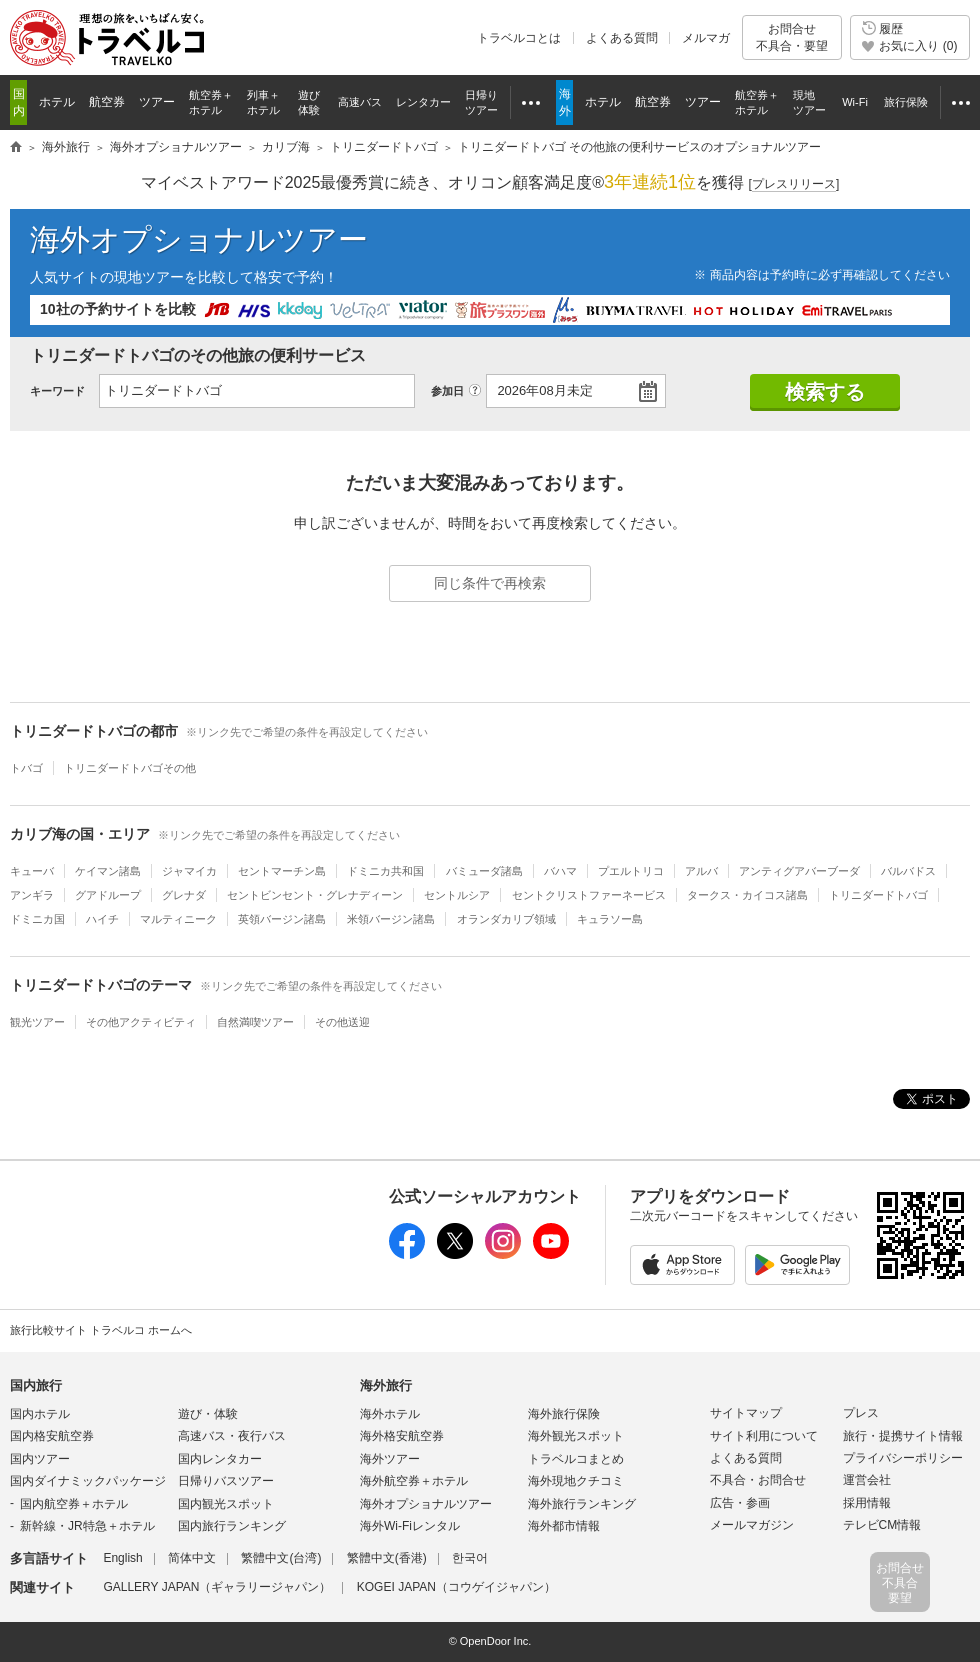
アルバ (701, 871)
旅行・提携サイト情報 (903, 1436)
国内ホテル (40, 1414)
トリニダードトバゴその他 (130, 768)
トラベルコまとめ (576, 1459)
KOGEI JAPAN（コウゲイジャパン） (456, 1587)
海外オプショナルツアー (199, 239)
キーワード (57, 391)
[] (794, 184)
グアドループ (108, 895)
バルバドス (908, 871)
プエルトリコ (631, 871)
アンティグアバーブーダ (799, 871)
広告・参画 (740, 1503)
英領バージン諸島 (282, 919)
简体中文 (192, 1558)
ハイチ (102, 919)
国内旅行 (36, 1385)
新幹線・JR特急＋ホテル (87, 1526)
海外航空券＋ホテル (414, 1481)
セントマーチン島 (282, 871)
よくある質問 (622, 38)
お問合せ (792, 37)
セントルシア (457, 895)
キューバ (32, 871)
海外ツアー (390, 1459)
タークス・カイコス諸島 (747, 895)
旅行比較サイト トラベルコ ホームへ (101, 1330)
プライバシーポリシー (903, 1458)
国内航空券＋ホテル (74, 1504)
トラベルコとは (519, 38)
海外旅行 (386, 1385)
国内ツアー (40, 1459)
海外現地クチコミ (576, 1481)
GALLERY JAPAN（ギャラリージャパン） (217, 1587)
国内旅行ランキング (232, 1526)
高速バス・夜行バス (232, 1436)
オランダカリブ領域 (506, 919)
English (122, 1558)
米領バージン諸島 (391, 919)
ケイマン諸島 (108, 871)
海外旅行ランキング (582, 1504)
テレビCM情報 (882, 1525)
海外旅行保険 (564, 1414)
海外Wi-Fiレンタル (410, 1526)
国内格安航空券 (52, 1436)
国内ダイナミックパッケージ (88, 1481)
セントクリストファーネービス (589, 895)
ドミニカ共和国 (385, 871)
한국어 (470, 1558)
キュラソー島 (610, 919)
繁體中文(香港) (387, 1558)
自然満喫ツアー (255, 1022)
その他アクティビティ (141, 1022)
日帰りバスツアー (226, 1481)
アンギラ (32, 895)
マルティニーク (178, 919)
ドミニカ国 (37, 919)
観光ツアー (37, 1022)
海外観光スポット (576, 1436)
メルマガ (706, 38)
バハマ (560, 871)
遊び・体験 (208, 1414)
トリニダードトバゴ (878, 895)
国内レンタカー (220, 1459)
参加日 (447, 391)
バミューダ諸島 (484, 871)
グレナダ (184, 895)
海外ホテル (390, 1414)
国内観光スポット (226, 1504)
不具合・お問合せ (758, 1480)
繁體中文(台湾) (281, 1558)
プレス (861, 1413)
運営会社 (867, 1480)
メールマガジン (752, 1525)
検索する (825, 392)
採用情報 (867, 1503)
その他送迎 (342, 1022)
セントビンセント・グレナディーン (315, 895)
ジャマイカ (189, 871)
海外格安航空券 (402, 1436)
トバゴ (26, 768)
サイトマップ (746, 1413)
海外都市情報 (564, 1526)
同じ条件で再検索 (490, 583)
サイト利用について (764, 1436)
